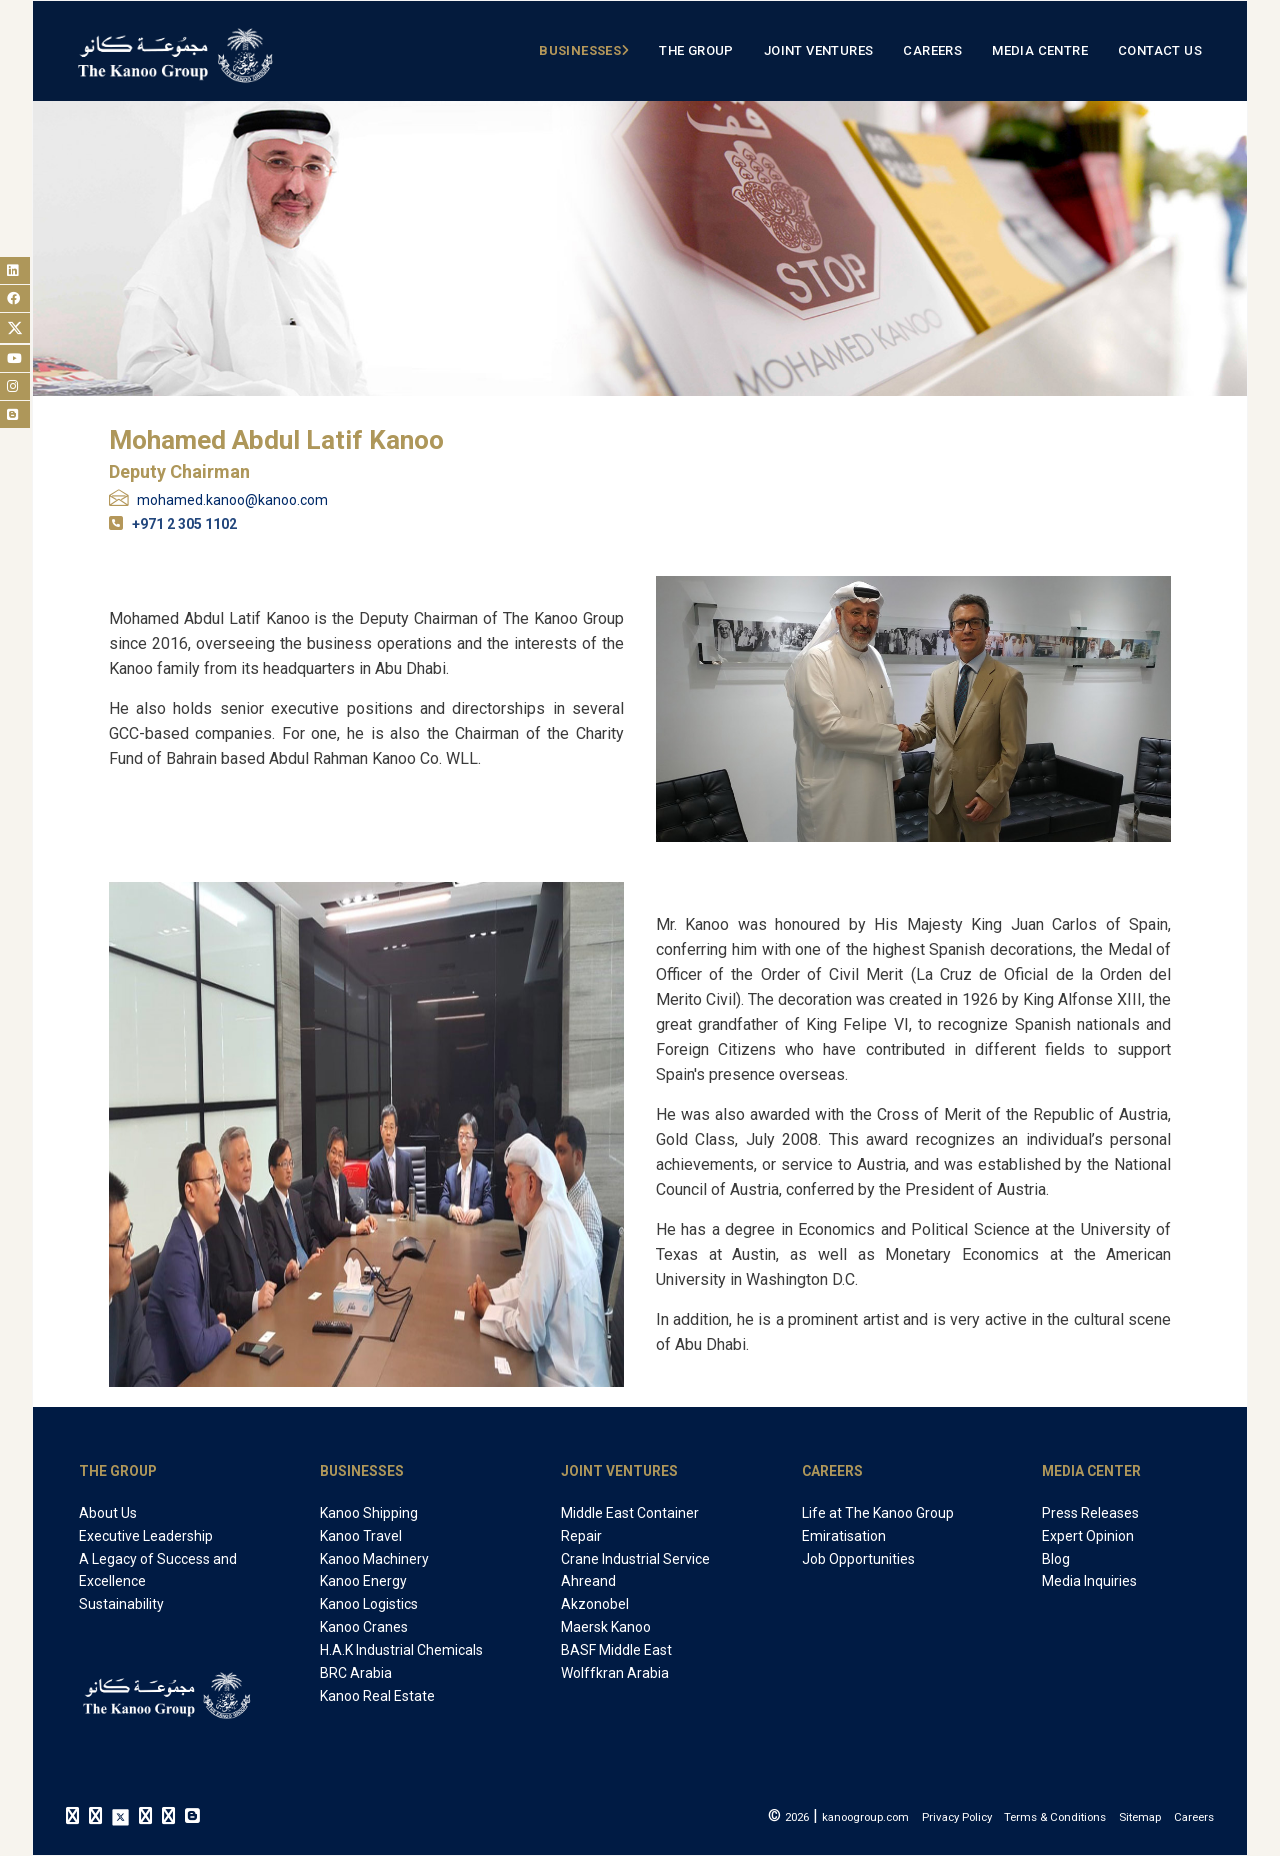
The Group (696, 50)
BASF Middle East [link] (616, 1650)
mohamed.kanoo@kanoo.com (232, 500)
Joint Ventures (819, 50)
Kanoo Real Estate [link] (377, 1696)
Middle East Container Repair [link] (630, 1524)
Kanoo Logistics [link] (369, 1604)
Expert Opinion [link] (1088, 1536)
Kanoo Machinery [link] (374, 1559)
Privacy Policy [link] (957, 1817)
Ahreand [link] (588, 1581)
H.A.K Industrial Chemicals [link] (401, 1650)
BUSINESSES (362, 1471)
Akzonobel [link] (595, 1604)
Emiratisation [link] (844, 1536)
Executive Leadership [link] (146, 1536)
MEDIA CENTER (1091, 1471)
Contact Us (1160, 50)
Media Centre (1040, 50)
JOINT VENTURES (619, 1471)
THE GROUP (118, 1471)
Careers (932, 50)
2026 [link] (797, 1817)
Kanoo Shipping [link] (369, 1513)
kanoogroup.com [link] (865, 1817)
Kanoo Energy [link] (363, 1581)
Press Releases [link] (1090, 1513)
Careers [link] (1194, 1817)
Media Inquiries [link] (1089, 1581)
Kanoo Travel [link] (361, 1536)
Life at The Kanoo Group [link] (878, 1513)
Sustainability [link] (121, 1604)
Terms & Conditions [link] (1055, 1817)
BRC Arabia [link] (356, 1673)
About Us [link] (108, 1513)
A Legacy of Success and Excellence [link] (158, 1570)
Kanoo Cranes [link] (364, 1627)
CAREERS (832, 1471)
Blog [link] (1056, 1559)
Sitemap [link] (1140, 1817)
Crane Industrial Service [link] (635, 1559)
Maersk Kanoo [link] (606, 1627)
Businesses (580, 50)
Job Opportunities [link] (858, 1559)
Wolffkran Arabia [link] (615, 1673)
